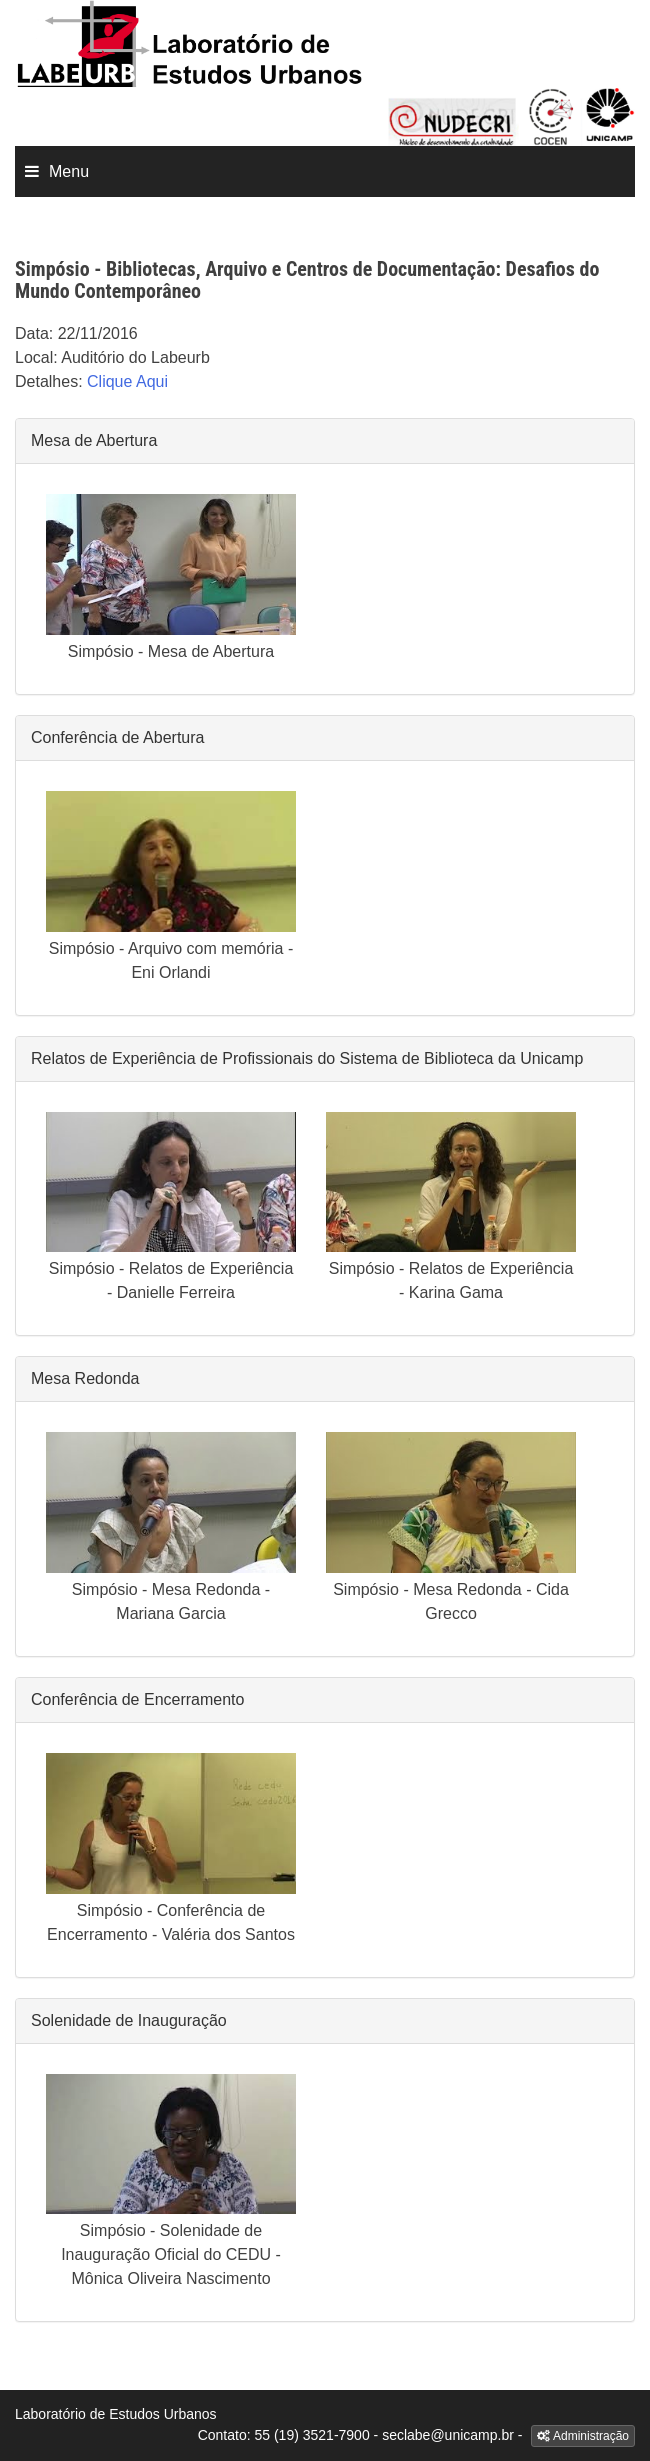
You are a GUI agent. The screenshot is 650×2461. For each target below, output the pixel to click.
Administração (583, 2436)
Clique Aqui (127, 381)
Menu (69, 171)
